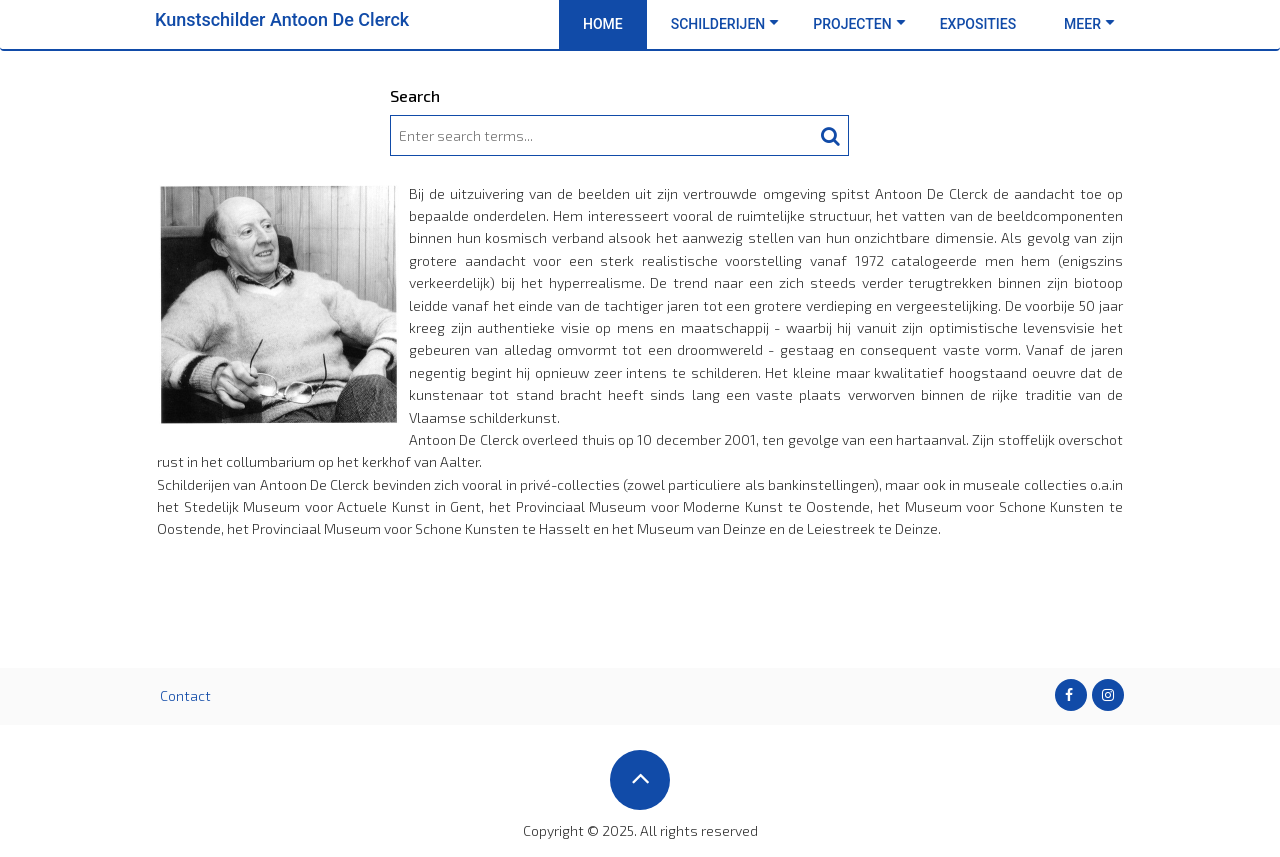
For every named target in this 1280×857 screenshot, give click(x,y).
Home (603, 24)
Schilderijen (725, 24)
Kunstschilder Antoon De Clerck (282, 19)
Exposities (978, 24)
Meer (1089, 24)
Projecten (859, 24)
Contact (185, 695)
